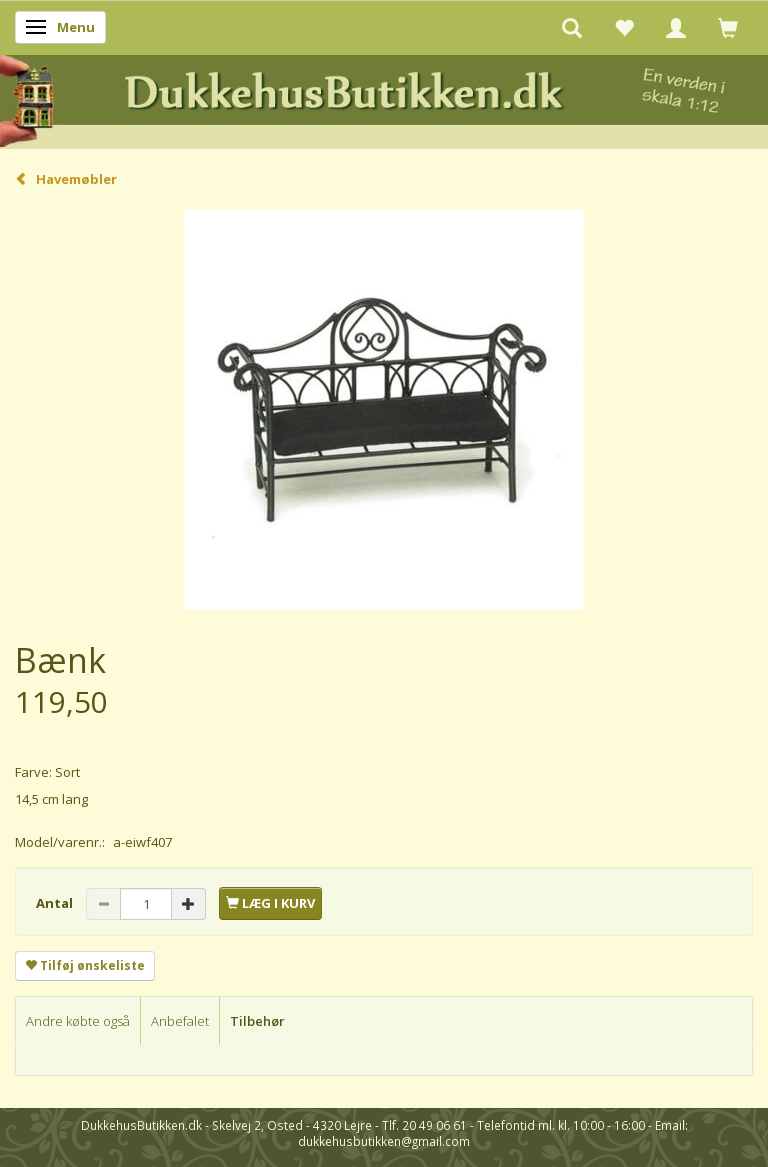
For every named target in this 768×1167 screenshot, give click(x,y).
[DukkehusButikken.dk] (384, 98)
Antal (56, 903)
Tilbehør (257, 1021)
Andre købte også (78, 1021)
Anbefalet (180, 1021)
